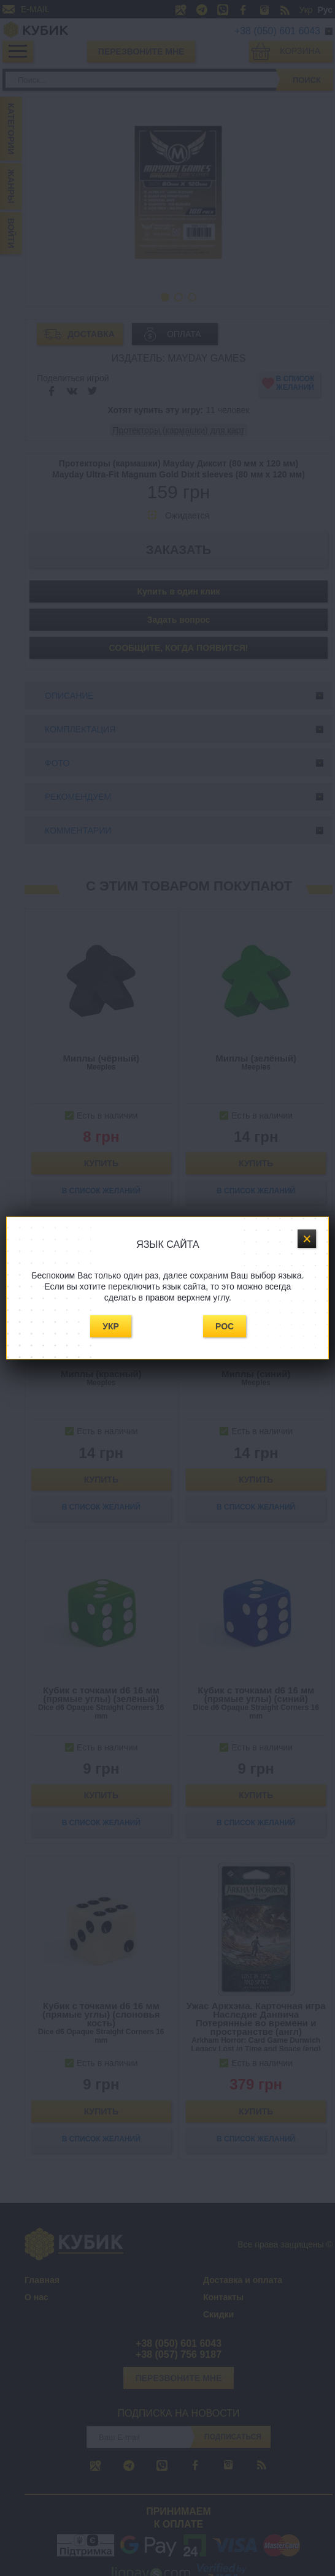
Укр (110, 1326)
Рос (224, 1326)
